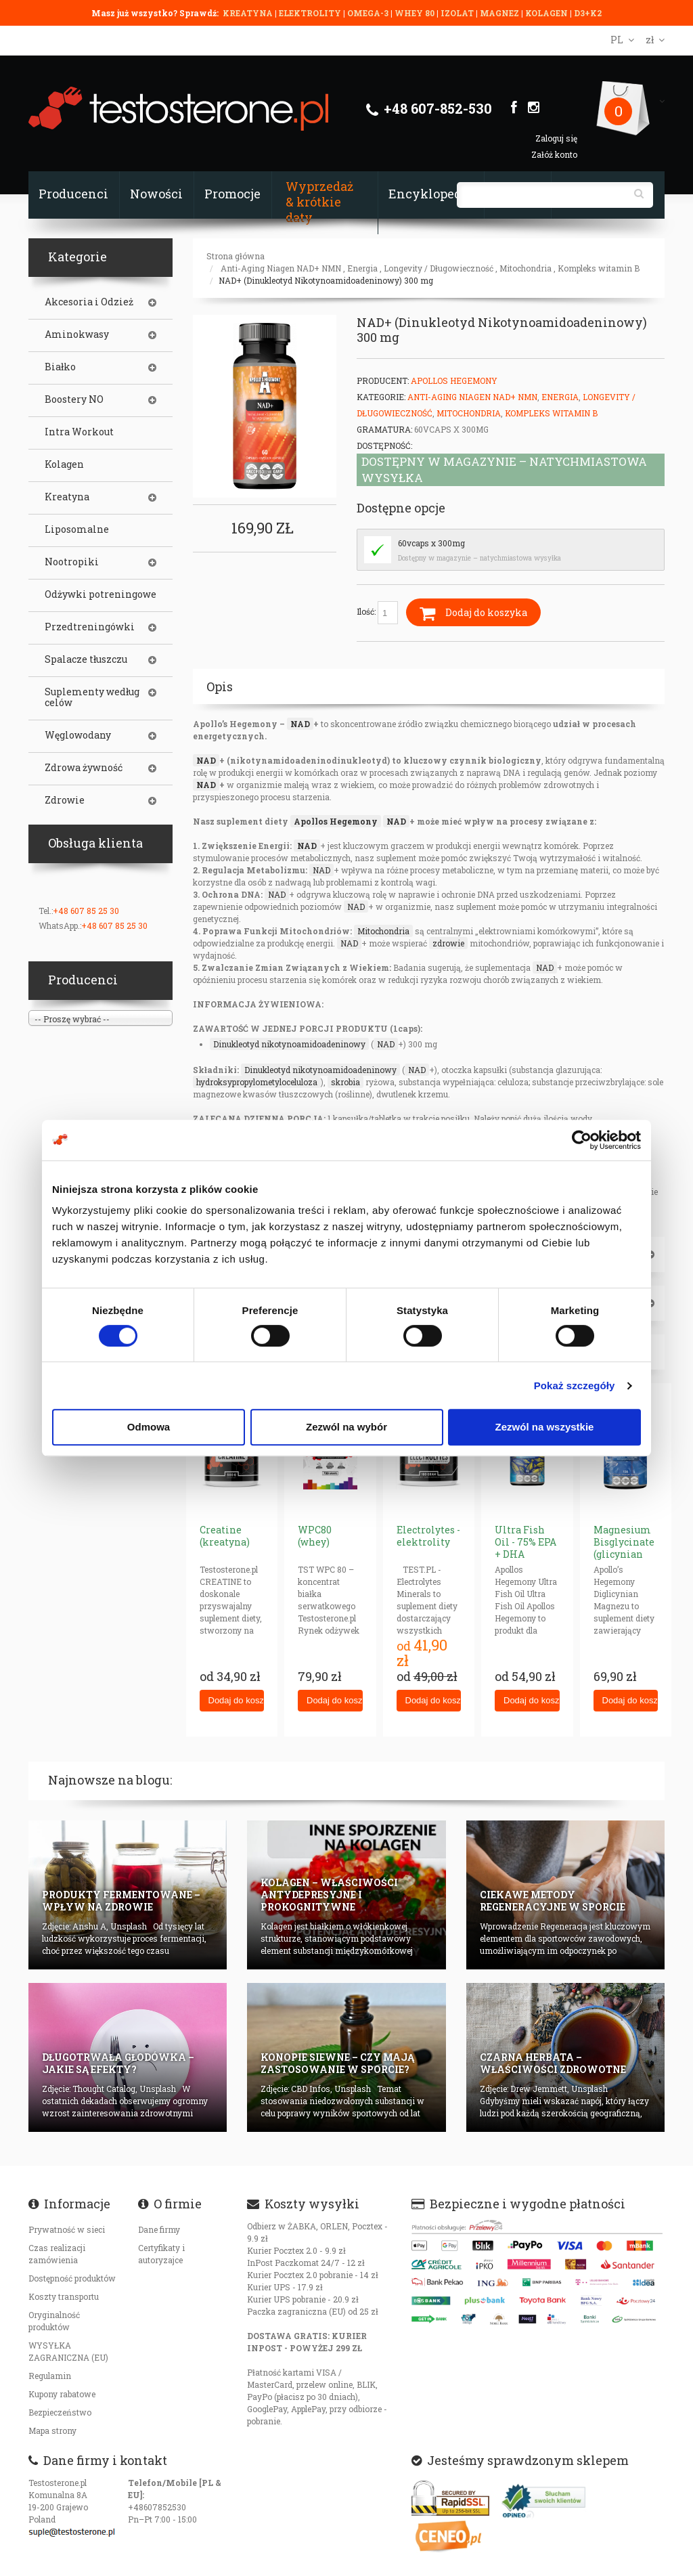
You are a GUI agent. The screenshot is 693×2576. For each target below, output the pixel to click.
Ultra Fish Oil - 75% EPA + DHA (525, 1541)
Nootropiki (72, 561)
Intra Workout (79, 432)
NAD (300, 723)
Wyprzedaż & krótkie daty (319, 201)
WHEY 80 (414, 12)
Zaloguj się (556, 138)
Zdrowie (65, 800)
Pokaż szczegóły (574, 1385)
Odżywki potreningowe (100, 594)
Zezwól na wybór (346, 1427)
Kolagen (64, 464)
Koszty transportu (63, 2296)
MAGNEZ (500, 12)
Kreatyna (67, 497)
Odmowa (148, 1427)
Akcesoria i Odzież (89, 302)
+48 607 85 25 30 (86, 910)
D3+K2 (588, 12)
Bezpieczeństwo (59, 2412)
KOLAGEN (547, 12)
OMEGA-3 (368, 12)
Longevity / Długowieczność (438, 268)
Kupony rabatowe (61, 2393)
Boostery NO (74, 399)
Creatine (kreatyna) (225, 1535)
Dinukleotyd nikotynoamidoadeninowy (289, 1044)
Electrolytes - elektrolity (428, 1535)
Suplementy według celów (92, 697)
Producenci (73, 193)
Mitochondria (525, 268)
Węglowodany (78, 735)
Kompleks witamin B (599, 268)
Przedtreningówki (90, 626)
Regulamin (49, 2375)
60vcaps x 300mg (431, 543)
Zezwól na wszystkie (544, 1427)
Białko (60, 367)
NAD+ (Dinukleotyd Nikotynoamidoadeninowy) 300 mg (326, 280)
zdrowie (448, 943)
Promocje (232, 193)
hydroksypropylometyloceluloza (256, 1081)
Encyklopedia (430, 193)
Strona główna (235, 255)
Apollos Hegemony (454, 380)
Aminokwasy (77, 334)
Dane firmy (159, 2229)
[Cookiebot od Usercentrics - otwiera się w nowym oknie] (581, 1140)
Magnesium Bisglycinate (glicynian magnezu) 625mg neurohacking (627, 1560)
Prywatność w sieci (66, 2229)
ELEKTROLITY (310, 12)
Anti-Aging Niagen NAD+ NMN (281, 268)
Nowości (156, 193)
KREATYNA (249, 12)
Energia (362, 268)
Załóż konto (554, 154)
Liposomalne (77, 529)
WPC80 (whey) (315, 1535)
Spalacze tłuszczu (86, 659)
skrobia (345, 1081)
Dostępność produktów (72, 2278)
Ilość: (377, 612)
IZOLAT (458, 12)
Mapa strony (52, 2430)
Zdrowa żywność (83, 767)
